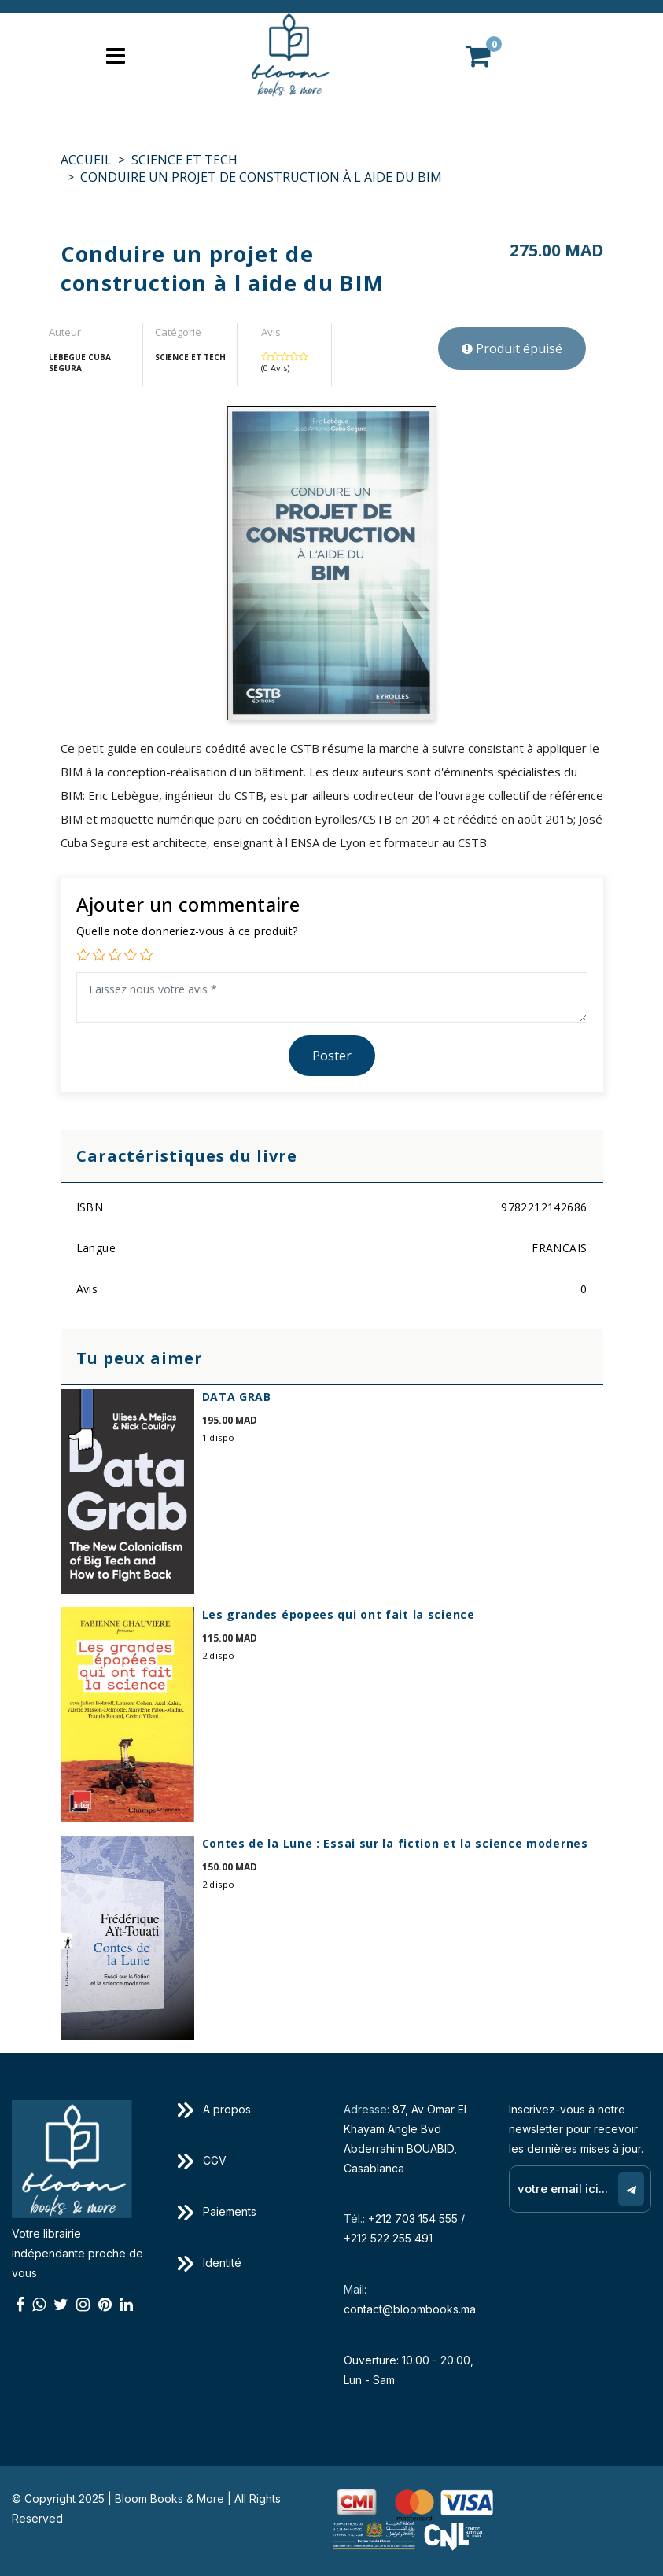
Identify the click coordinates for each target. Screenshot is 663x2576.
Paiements (217, 2211)
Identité (209, 2262)
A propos (214, 2109)
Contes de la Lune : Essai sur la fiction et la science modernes (395, 1843)
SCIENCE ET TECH (184, 159)
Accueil (86, 159)
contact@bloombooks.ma (410, 2309)
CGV (202, 2160)
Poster (332, 1055)
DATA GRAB (236, 1396)
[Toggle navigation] (115, 55)
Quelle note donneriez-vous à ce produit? (187, 930)
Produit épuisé (512, 348)
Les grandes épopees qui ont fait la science (338, 1614)
